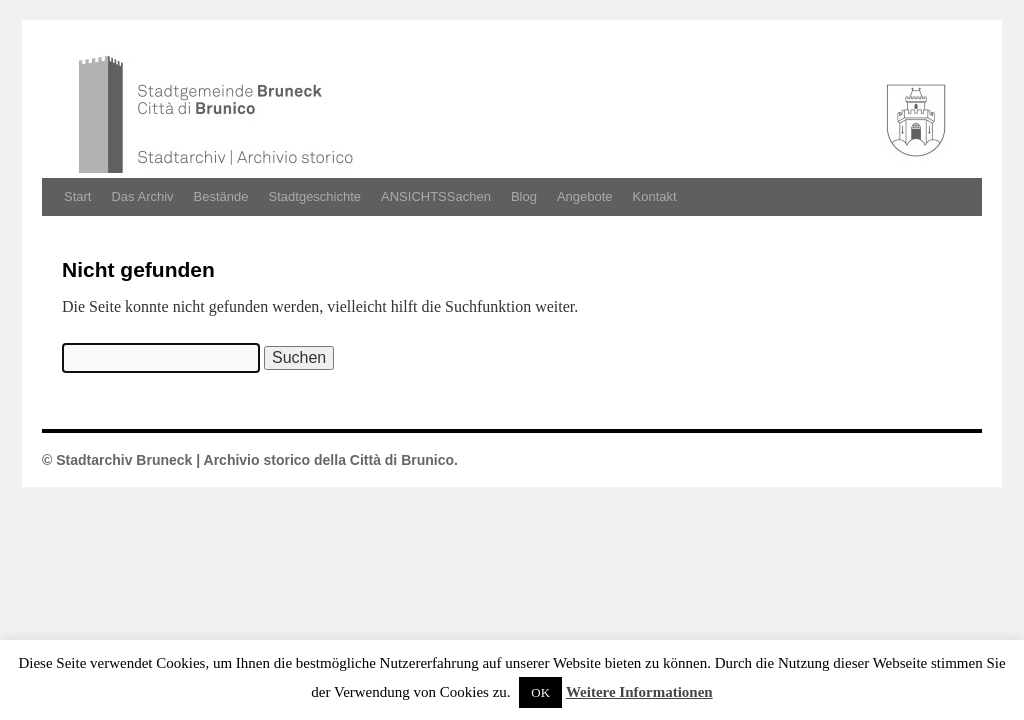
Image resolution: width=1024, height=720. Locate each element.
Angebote (585, 196)
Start (77, 196)
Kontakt (655, 196)
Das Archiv (142, 196)
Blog (524, 196)
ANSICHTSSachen (436, 196)
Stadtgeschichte (315, 196)
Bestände (221, 196)
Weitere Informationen (639, 692)
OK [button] (540, 692)
